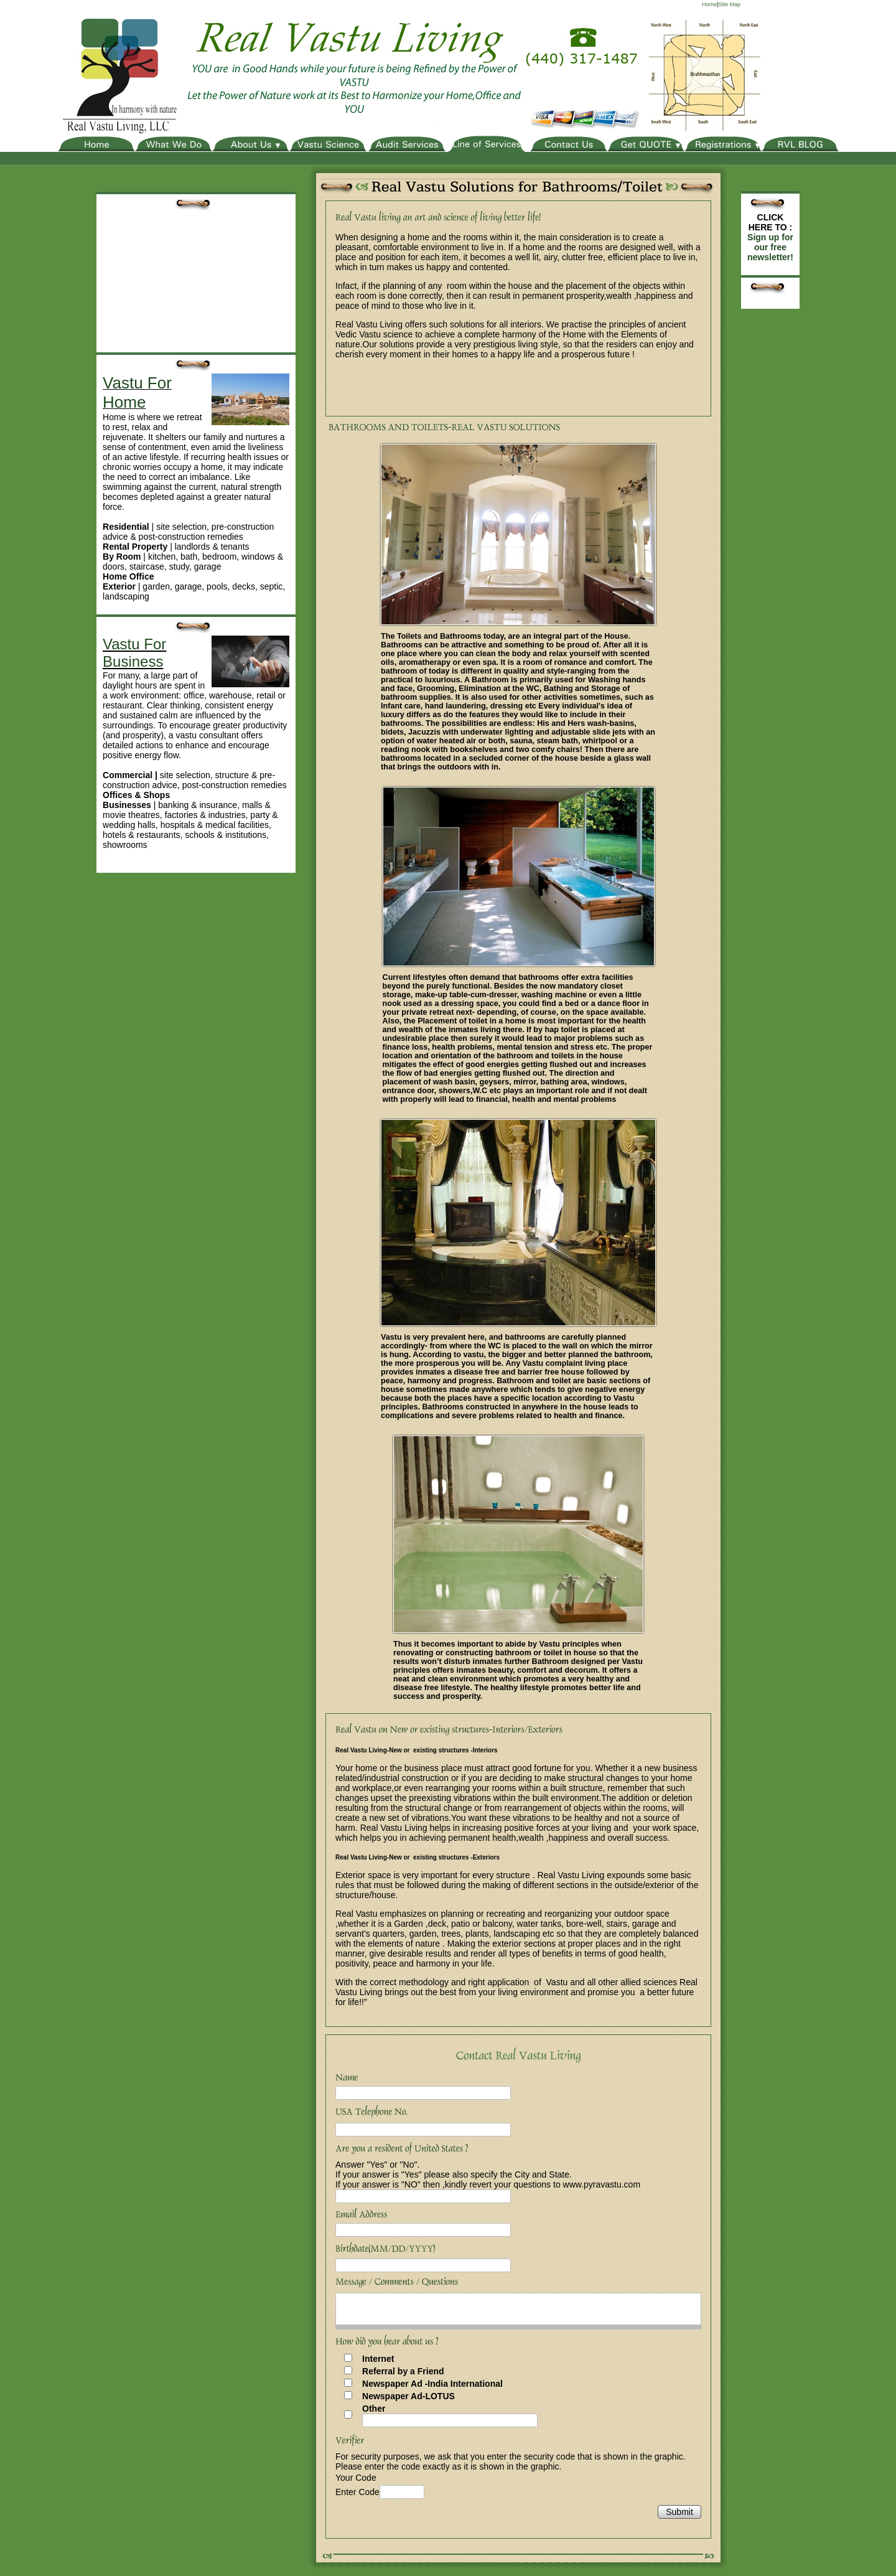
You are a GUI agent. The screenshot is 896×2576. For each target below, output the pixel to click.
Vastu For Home (137, 392)
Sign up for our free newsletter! (770, 247)
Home (709, 4)
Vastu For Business (134, 653)
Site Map (729, 4)
